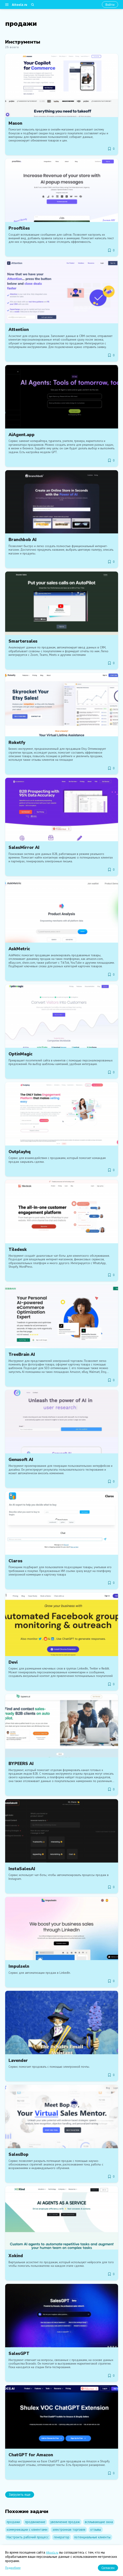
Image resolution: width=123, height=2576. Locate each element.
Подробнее (13, 2568)
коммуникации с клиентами (27, 2529)
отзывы (95, 2529)
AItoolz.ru (52, 2552)
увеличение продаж (65, 2522)
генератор (61, 2537)
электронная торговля (69, 2529)
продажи (13, 2522)
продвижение (35, 2522)
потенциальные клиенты (92, 2537)
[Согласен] (108, 2568)
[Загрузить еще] (19, 2494)
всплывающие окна (99, 2522)
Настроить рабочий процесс (28, 2537)
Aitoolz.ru (19, 4)
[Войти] (110, 4)
